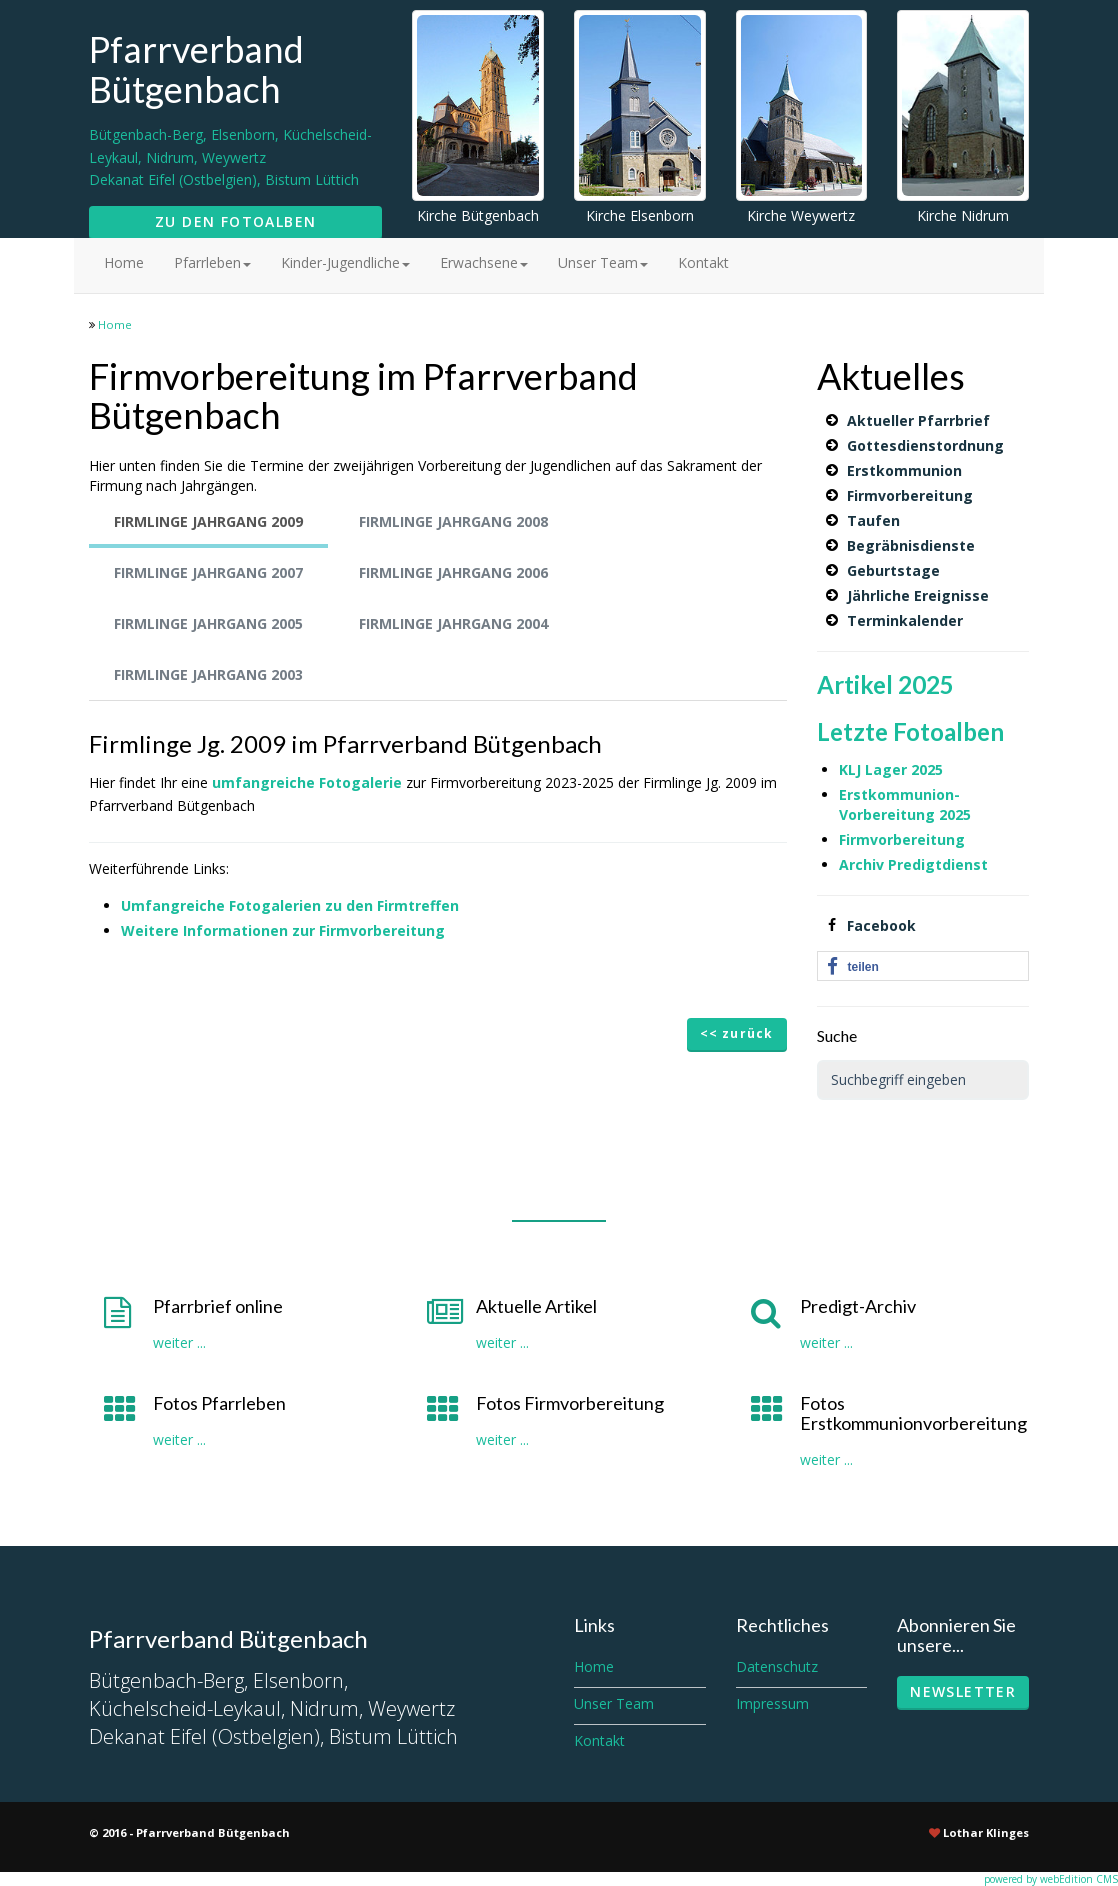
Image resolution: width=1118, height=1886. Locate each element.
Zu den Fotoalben (235, 221)
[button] (923, 967)
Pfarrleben (212, 262)
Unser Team (603, 262)
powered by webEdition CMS (1051, 1879)
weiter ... (179, 1342)
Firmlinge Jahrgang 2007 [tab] (208, 572)
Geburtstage (893, 570)
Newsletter (963, 1691)
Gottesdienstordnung (925, 445)
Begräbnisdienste (911, 545)
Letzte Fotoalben (910, 731)
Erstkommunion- (899, 794)
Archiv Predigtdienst (913, 864)
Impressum (772, 1703)
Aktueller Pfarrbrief (918, 420)
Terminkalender (905, 620)
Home (124, 262)
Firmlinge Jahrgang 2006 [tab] (453, 572)
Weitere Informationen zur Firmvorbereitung (283, 930)
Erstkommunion (904, 470)
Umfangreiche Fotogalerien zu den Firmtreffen (290, 905)
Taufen (873, 520)
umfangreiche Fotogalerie (309, 782)
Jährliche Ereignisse (918, 595)
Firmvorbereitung (910, 495)
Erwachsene (484, 262)
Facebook (881, 925)
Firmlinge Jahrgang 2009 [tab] (208, 521)
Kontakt (703, 262)
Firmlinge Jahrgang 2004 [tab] (453, 623)
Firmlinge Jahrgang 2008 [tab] (453, 521)
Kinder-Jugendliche (345, 262)
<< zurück (737, 1033)
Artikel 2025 (885, 684)
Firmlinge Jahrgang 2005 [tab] (208, 623)
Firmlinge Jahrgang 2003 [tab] (208, 674)
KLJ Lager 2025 (891, 769)
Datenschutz (777, 1666)
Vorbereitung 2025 (905, 814)
